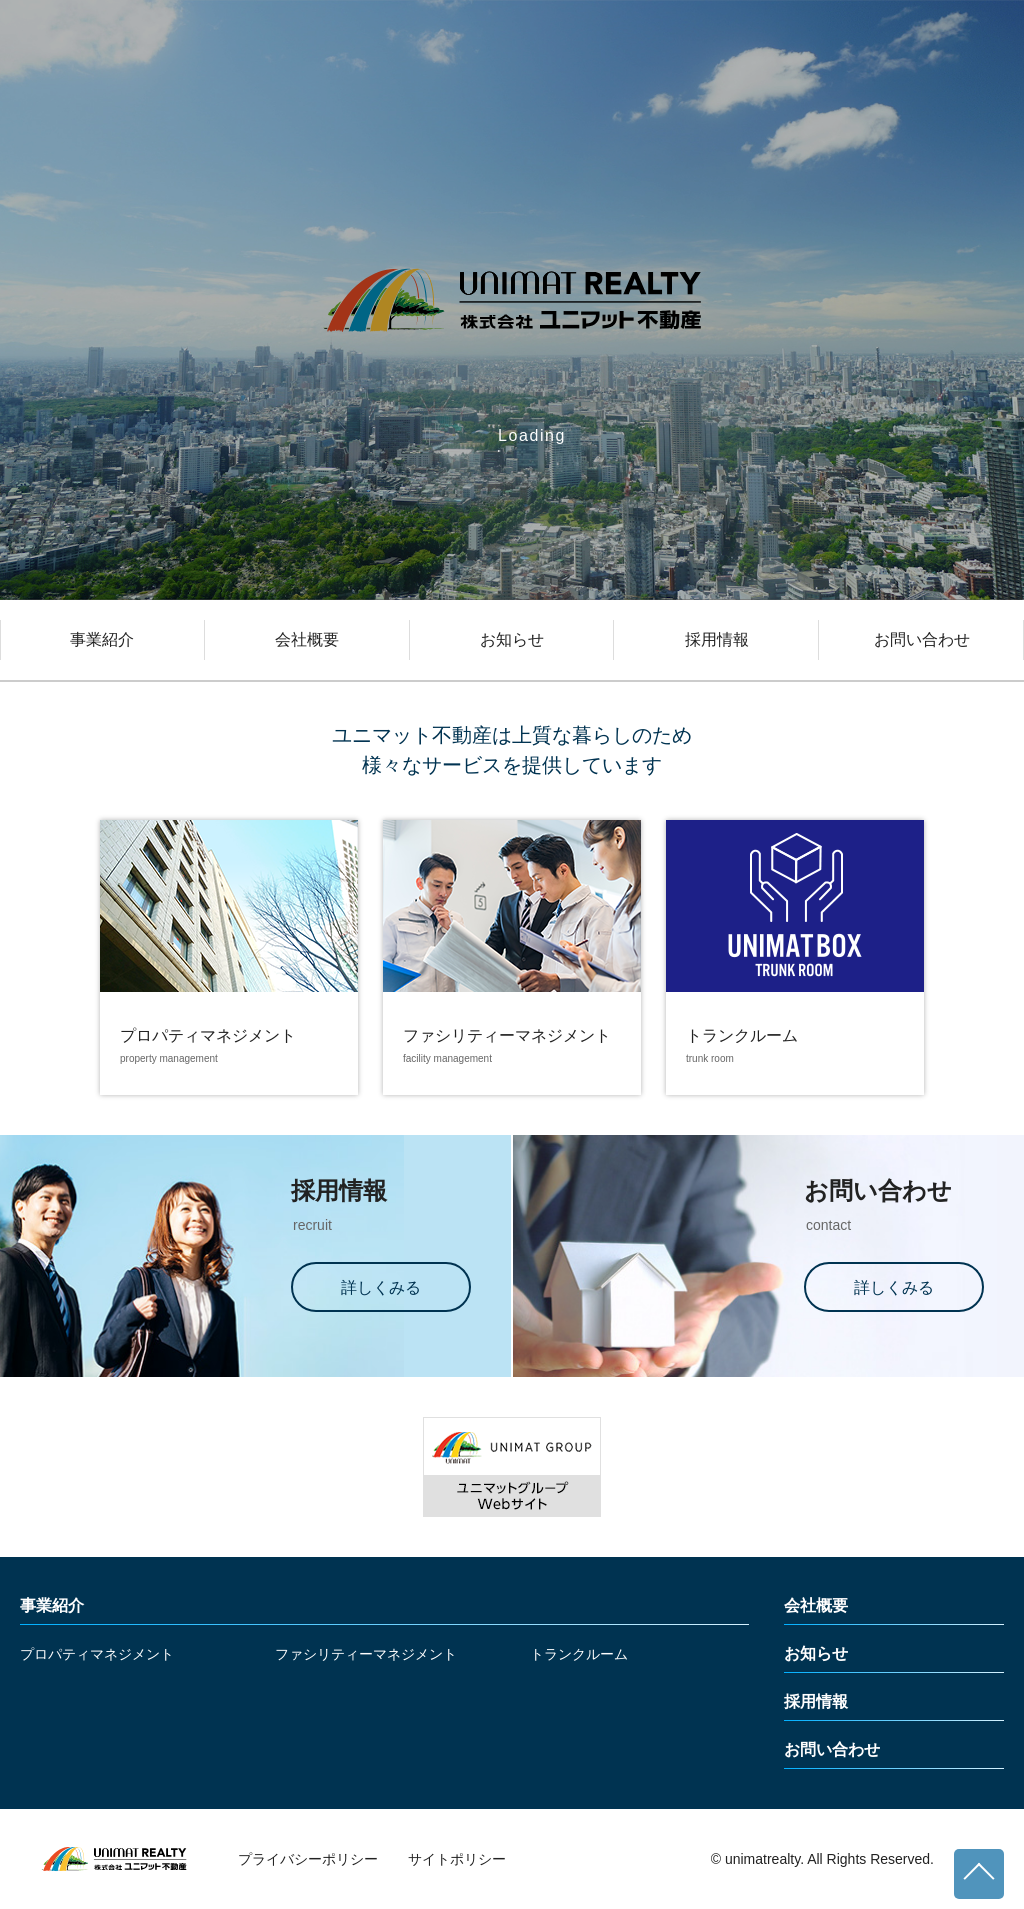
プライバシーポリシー (308, 1859)
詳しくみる (381, 1287)
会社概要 (307, 639)
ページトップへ (979, 1874)
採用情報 (717, 639)
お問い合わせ (922, 639)
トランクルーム (579, 1654)
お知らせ (512, 639)
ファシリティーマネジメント (366, 1654)
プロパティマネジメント (97, 1654)
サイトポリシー (457, 1859)
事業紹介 (102, 639)
